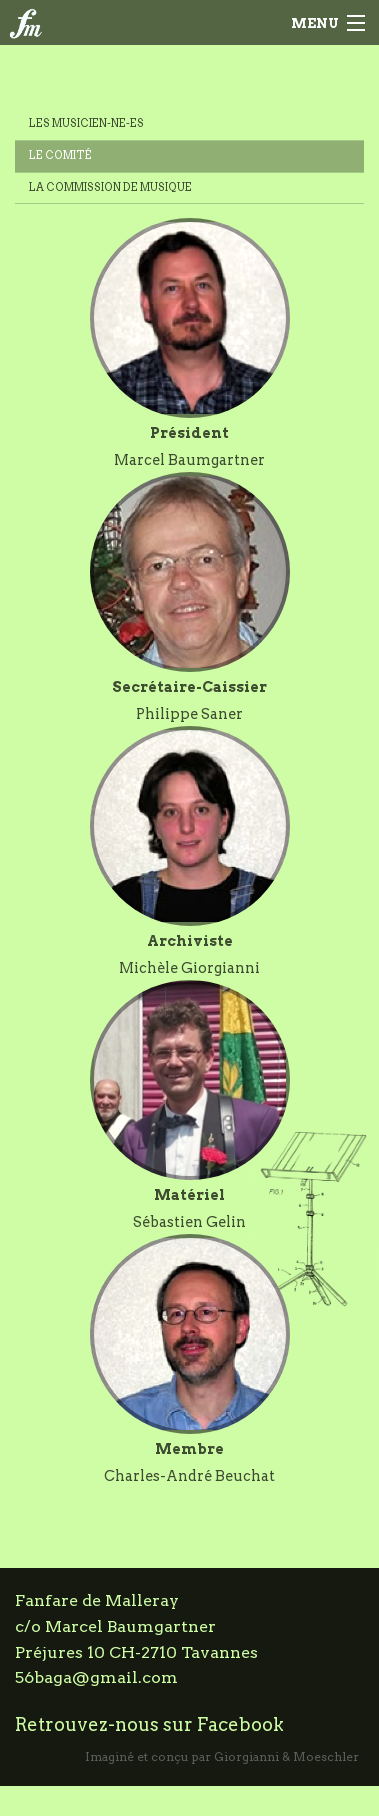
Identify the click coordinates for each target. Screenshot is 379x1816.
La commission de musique (110, 187)
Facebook (240, 1724)
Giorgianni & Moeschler (286, 1756)
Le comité (60, 155)
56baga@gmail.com (96, 1677)
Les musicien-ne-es (86, 123)
